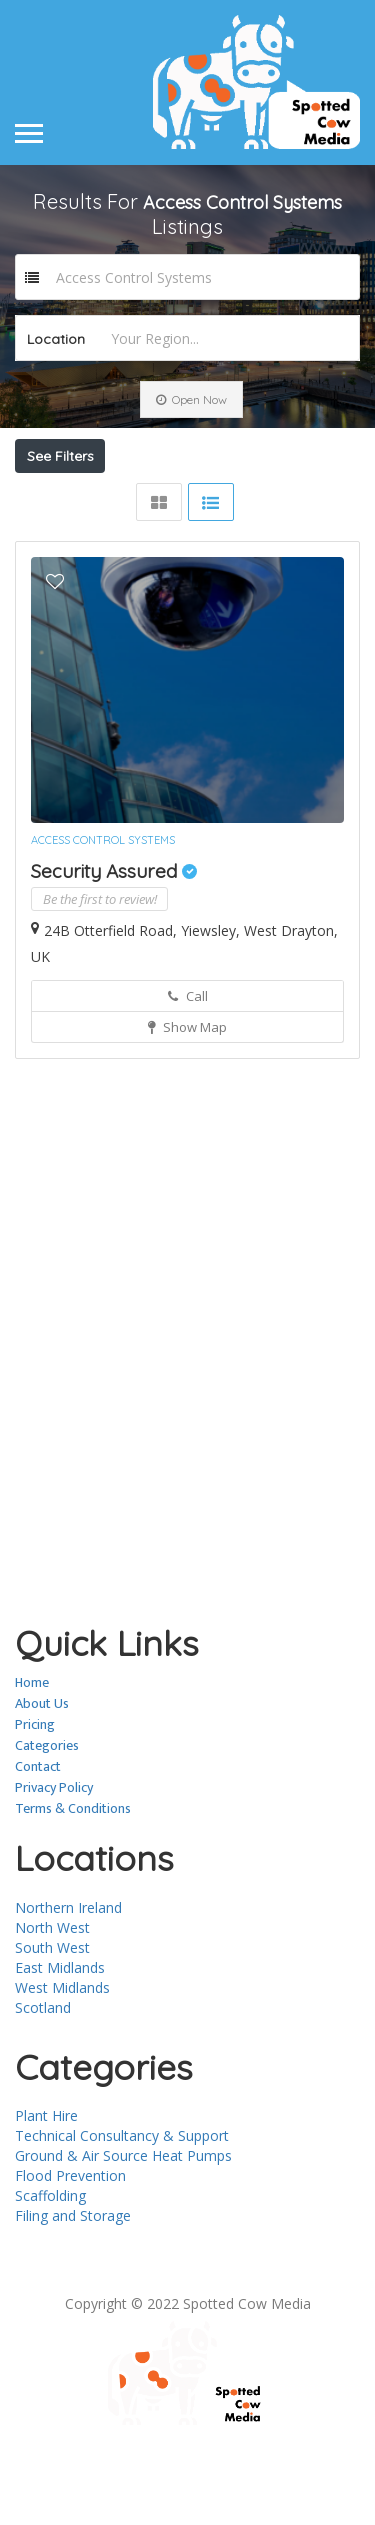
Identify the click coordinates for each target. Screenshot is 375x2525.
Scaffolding (50, 2265)
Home (32, 1752)
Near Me (118, 500)
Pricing (35, 1794)
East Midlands (60, 2037)
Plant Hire (46, 2185)
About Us (42, 1773)
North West (52, 1997)
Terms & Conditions (73, 1878)
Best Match (247, 500)
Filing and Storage (73, 2285)
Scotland (43, 2077)
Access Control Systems (103, 910)
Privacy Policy (54, 1857)
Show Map (187, 1097)
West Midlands (62, 2057)
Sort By (59, 535)
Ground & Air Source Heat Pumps (123, 2225)
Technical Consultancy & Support (122, 2205)
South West (52, 2017)
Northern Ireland (68, 1977)
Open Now (191, 399)
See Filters (60, 456)
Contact (38, 1836)
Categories (47, 1815)
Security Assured (114, 941)
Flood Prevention (70, 2245)
